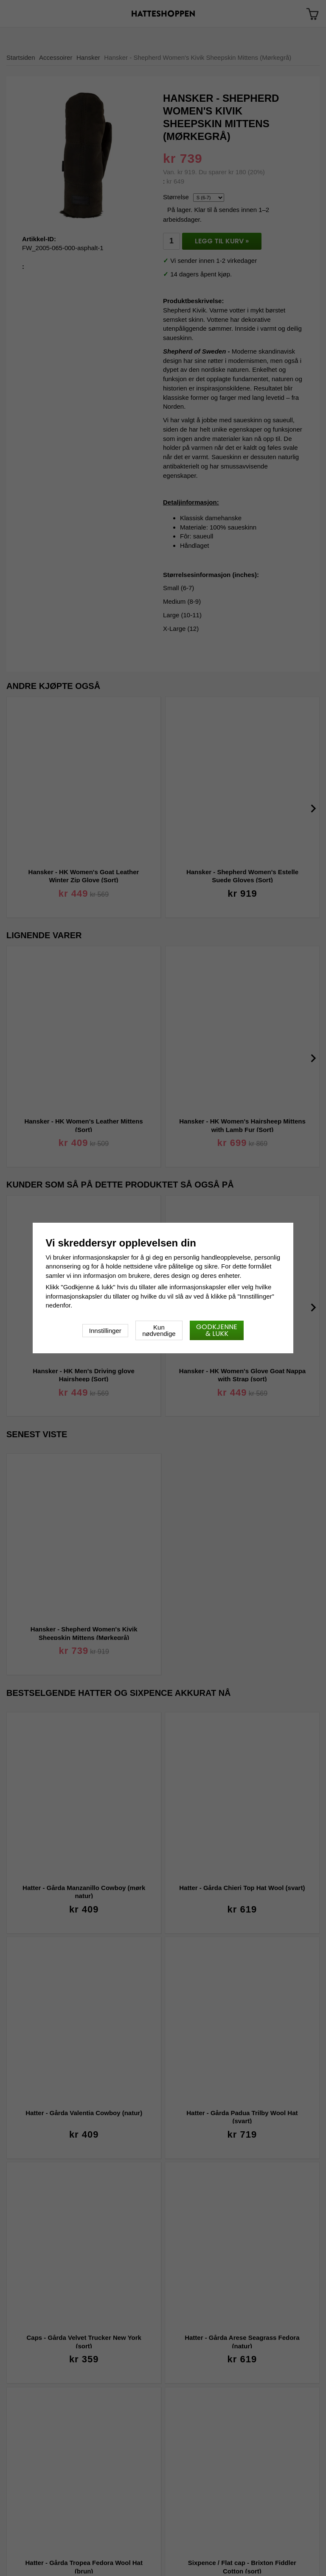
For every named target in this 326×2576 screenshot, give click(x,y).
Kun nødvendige (158, 1330)
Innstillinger (105, 1330)
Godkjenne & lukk (216, 1330)
